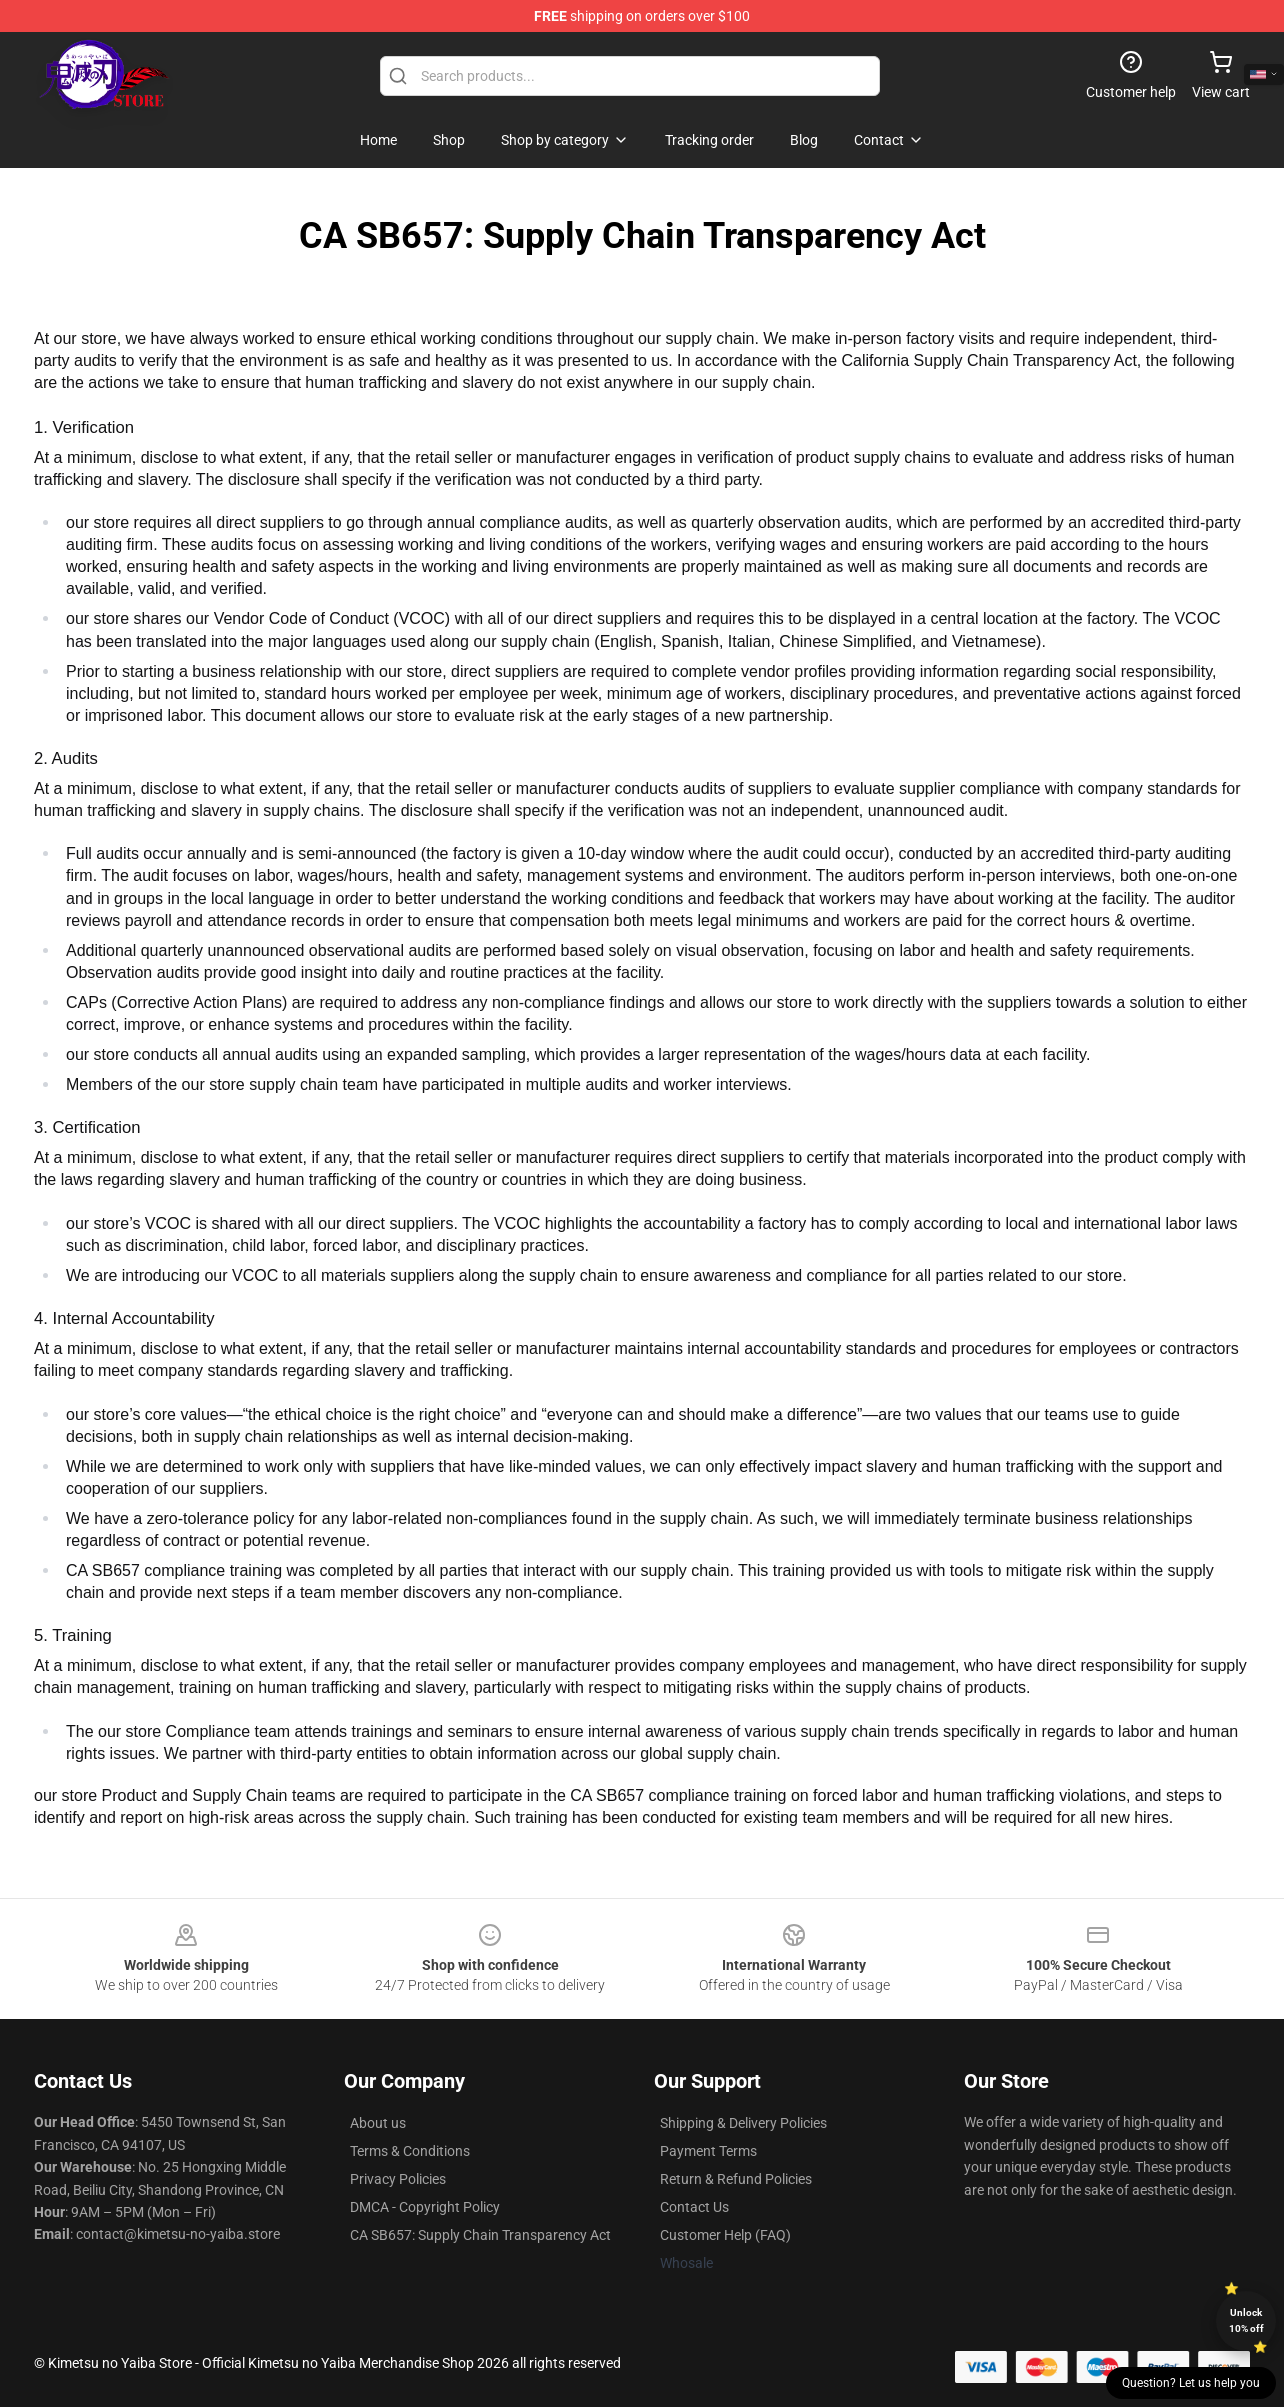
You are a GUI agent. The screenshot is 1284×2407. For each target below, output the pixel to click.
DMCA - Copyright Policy (425, 2207)
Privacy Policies (398, 2179)
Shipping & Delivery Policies (743, 2123)
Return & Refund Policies (736, 2179)
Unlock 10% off (1246, 2320)
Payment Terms (708, 2151)
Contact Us (694, 2207)
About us (378, 2123)
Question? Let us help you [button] (1191, 2383)
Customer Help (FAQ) (725, 2235)
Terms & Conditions (410, 2151)
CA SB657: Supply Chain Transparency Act (480, 2235)
